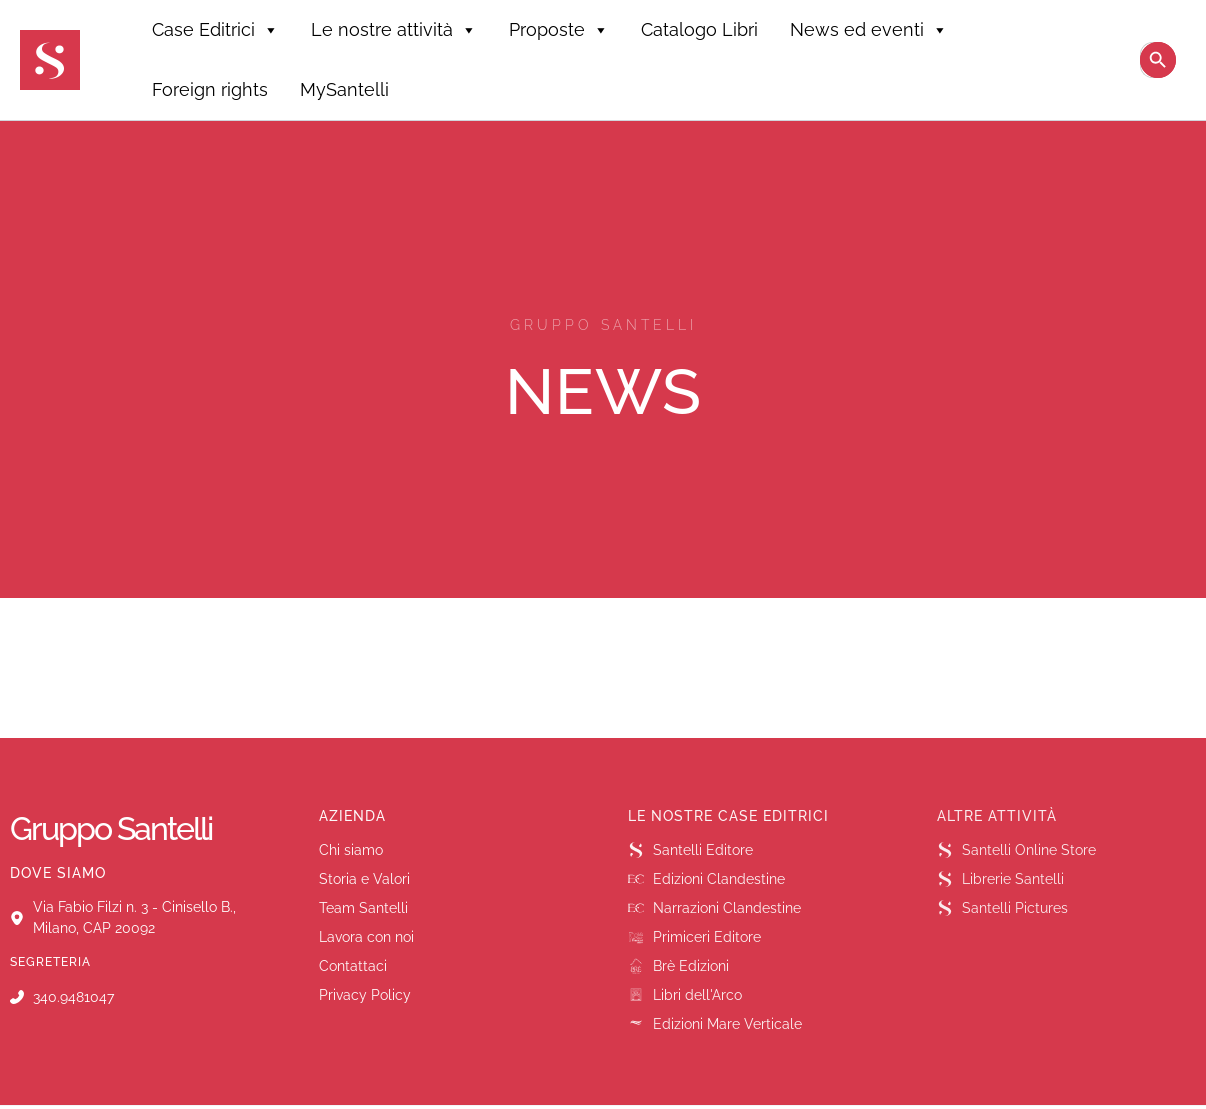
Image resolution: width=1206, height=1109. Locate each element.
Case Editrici (215, 30)
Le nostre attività (394, 30)
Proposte (559, 30)
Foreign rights (210, 89)
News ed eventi (869, 30)
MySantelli (344, 89)
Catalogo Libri (699, 29)
